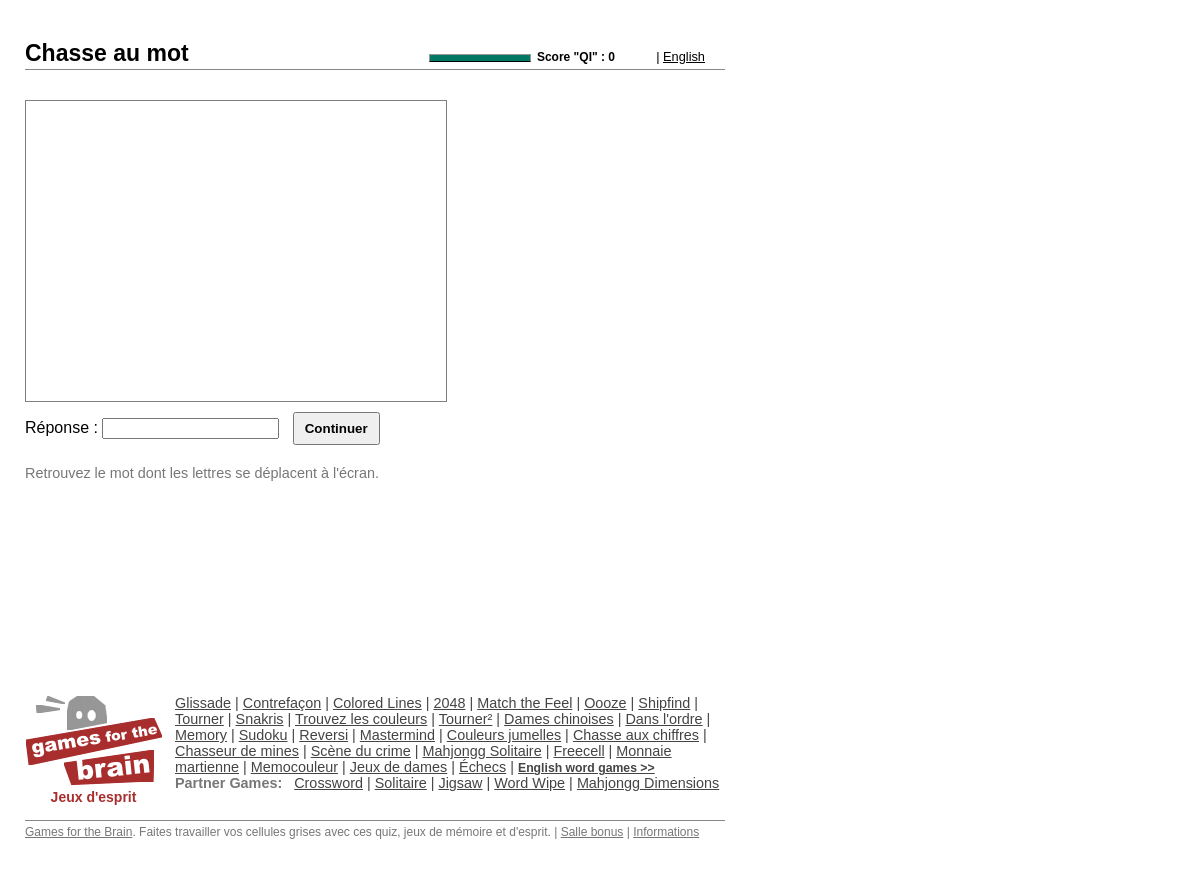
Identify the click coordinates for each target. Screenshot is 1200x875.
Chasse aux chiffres (636, 735)
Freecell (578, 751)
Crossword (328, 783)
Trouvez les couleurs (361, 719)
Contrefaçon (282, 703)
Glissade (203, 703)
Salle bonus (592, 832)
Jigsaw (460, 783)
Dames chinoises (559, 719)
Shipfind (664, 703)
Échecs (482, 767)
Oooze (605, 703)
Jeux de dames (399, 767)
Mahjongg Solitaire (481, 751)
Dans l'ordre (663, 719)
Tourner (199, 719)
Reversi (323, 735)
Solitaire (401, 783)
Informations (666, 832)
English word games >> (586, 768)
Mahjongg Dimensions (648, 783)
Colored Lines (377, 703)
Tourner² (466, 719)
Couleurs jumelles (504, 735)
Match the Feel (524, 703)
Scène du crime (361, 751)
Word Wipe (529, 783)
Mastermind (397, 735)
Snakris (260, 719)
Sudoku (263, 735)
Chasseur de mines (237, 751)
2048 (449, 703)
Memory (201, 735)
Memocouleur (294, 767)
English (684, 56)
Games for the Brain (78, 832)
